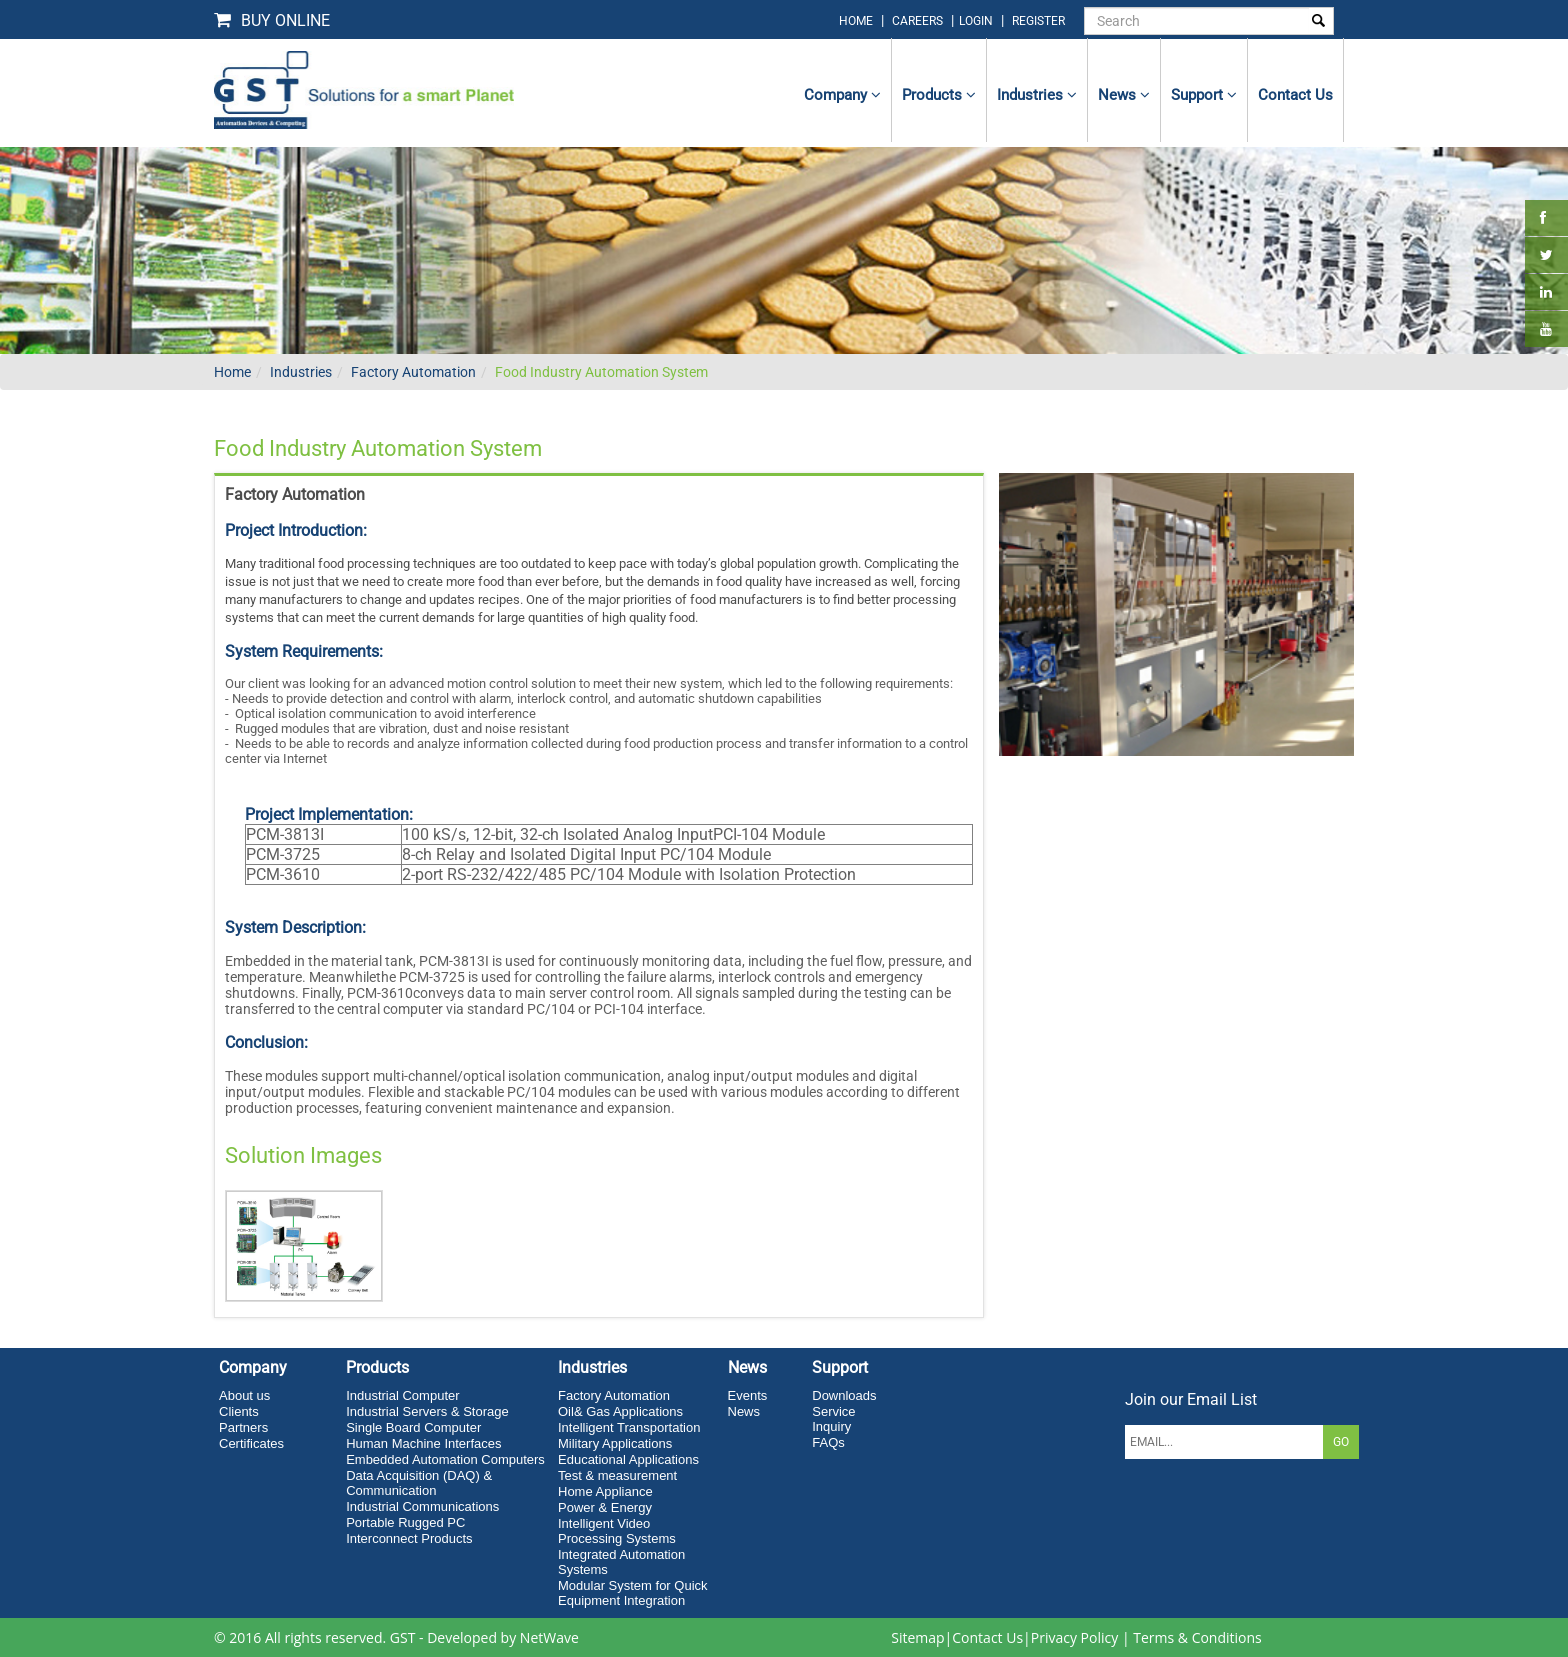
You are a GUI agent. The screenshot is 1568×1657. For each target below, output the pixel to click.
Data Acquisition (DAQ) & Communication (419, 1483)
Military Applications (615, 1443)
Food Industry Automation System (601, 372)
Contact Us (987, 1637)
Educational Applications (628, 1459)
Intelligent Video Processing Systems (617, 1531)
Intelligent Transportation (629, 1427)
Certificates (251, 1443)
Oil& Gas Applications (620, 1411)
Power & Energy (605, 1507)
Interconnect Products (409, 1538)
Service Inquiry (833, 1419)
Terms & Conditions (1197, 1637)
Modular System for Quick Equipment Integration (633, 1593)
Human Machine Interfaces (423, 1443)
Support (1204, 95)
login (977, 21)
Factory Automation (413, 372)
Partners (243, 1427)
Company (842, 95)
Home (232, 372)
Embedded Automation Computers (445, 1459)
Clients (239, 1411)
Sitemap (917, 1637)
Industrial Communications (422, 1506)
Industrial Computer (402, 1395)
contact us (1295, 95)
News (1124, 95)
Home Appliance (605, 1491)
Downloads (844, 1395)
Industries (1037, 95)
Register (1038, 21)
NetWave (549, 1637)
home (856, 21)
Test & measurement (617, 1475)
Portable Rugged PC (405, 1522)
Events (748, 1395)
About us (244, 1395)
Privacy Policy (1074, 1637)
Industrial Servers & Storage (427, 1411)
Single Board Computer (413, 1427)
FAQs (828, 1442)
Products (939, 95)
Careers (917, 21)
